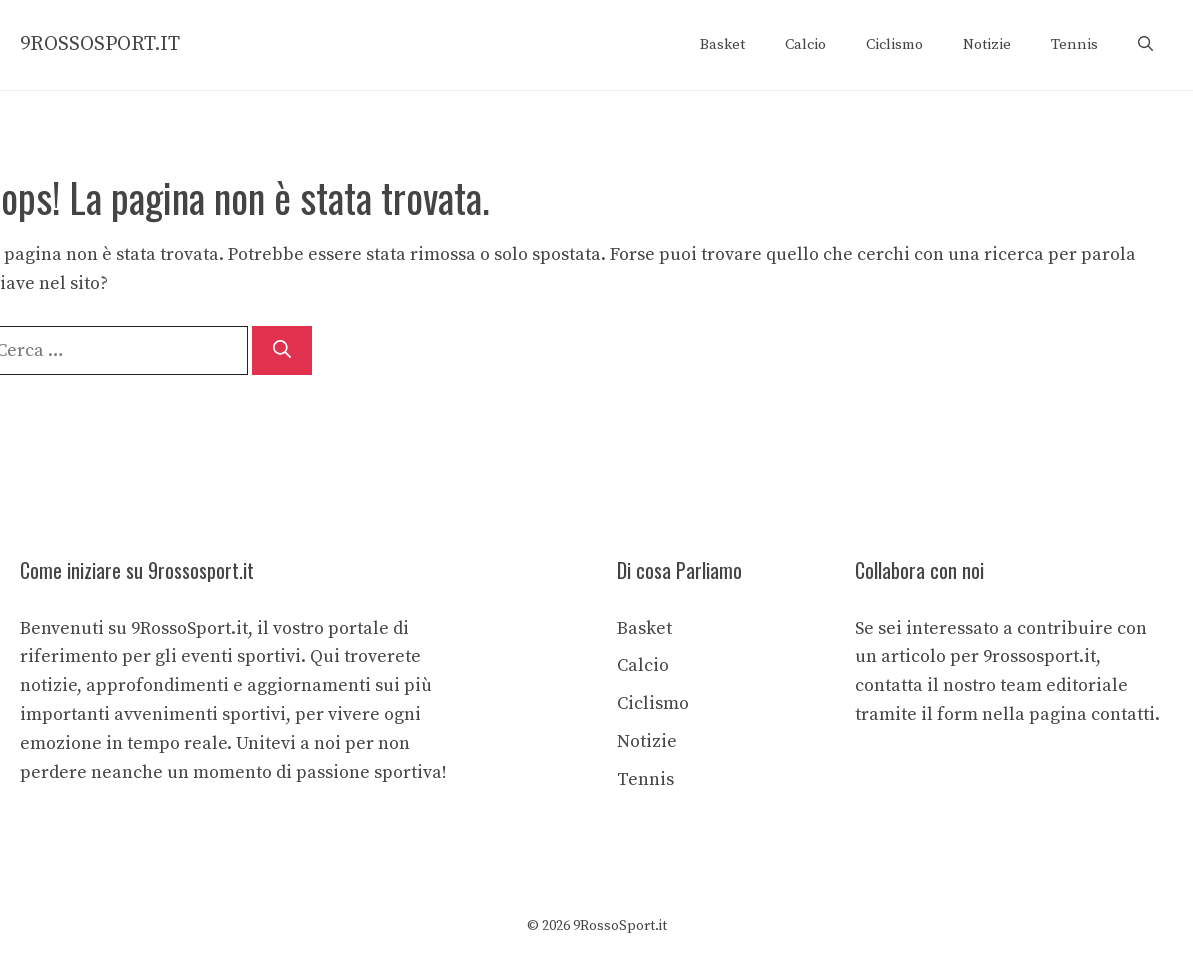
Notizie (987, 44)
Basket (722, 44)
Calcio (805, 44)
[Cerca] (282, 350)
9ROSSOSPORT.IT (100, 44)
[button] (1145, 45)
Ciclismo (894, 44)
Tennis (1074, 44)
